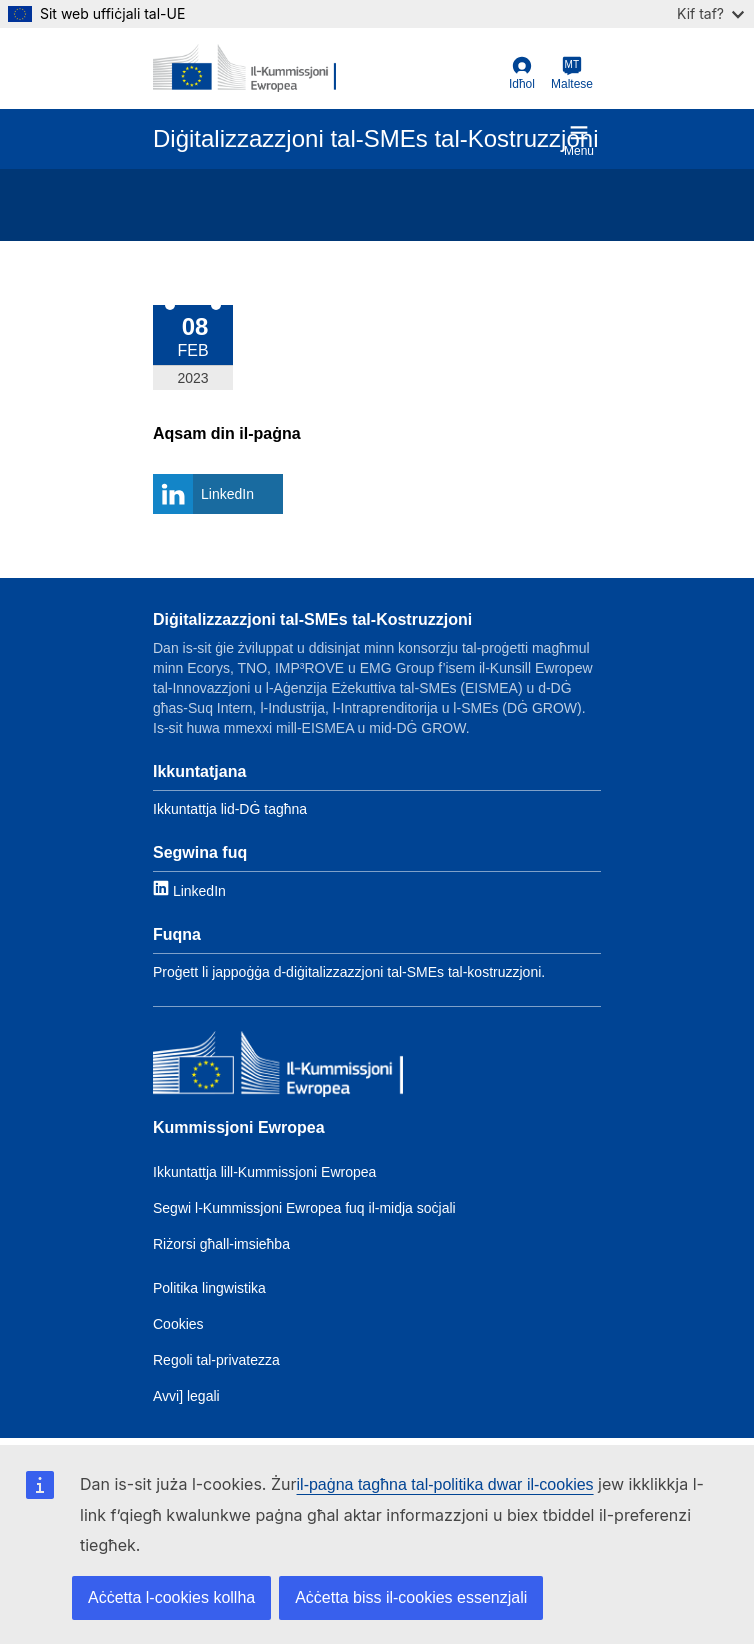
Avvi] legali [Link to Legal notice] (186, 1396)
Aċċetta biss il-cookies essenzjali (411, 1597)
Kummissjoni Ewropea (239, 1127)
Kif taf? (710, 13)
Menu (579, 140)
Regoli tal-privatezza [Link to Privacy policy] (216, 1360)
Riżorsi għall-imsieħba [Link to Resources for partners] (221, 1244)
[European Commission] (244, 68)
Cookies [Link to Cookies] (178, 1324)
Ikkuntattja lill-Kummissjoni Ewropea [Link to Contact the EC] (264, 1172)
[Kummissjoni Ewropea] (278, 1066)
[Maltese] (572, 74)
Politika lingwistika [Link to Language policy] (209, 1288)
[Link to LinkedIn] (189, 889)
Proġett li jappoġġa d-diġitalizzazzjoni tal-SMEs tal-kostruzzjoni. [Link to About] (349, 972)
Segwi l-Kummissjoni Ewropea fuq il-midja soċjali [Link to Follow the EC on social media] (304, 1208)
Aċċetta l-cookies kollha (171, 1597)
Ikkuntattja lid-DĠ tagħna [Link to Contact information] (230, 809)
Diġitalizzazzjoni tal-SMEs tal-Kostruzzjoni (312, 619)
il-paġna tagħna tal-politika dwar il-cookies (445, 1484)
